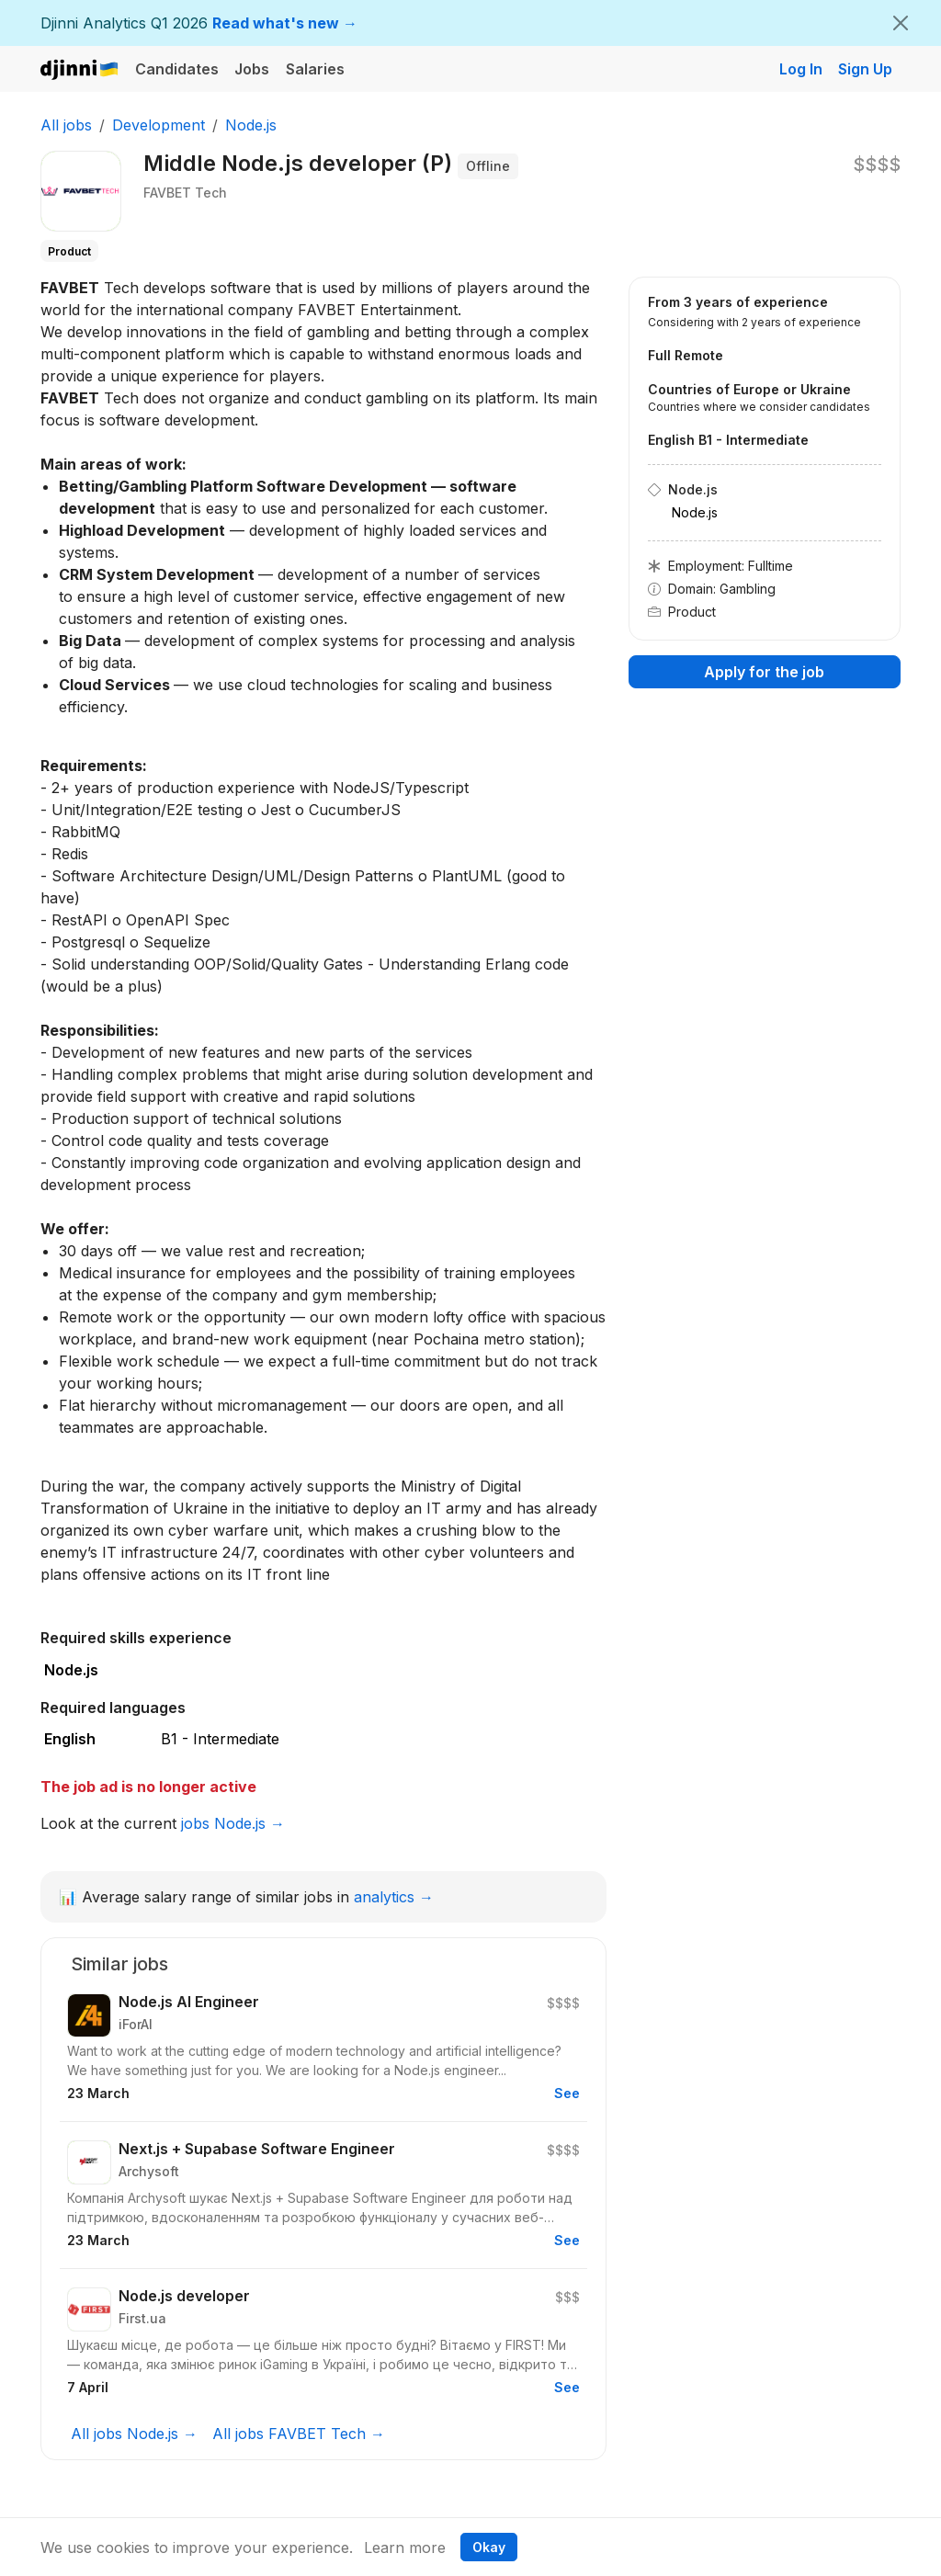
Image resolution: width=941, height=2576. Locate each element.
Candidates (177, 69)
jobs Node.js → (233, 1823)
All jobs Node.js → (134, 2433)
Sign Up (865, 69)
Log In (800, 69)
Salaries (315, 69)
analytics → (394, 1897)
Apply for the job (764, 672)
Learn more (405, 2547)
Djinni (79, 70)
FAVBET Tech (185, 192)
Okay (488, 2547)
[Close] (901, 23)
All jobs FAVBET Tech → (298, 2433)
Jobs (251, 69)
